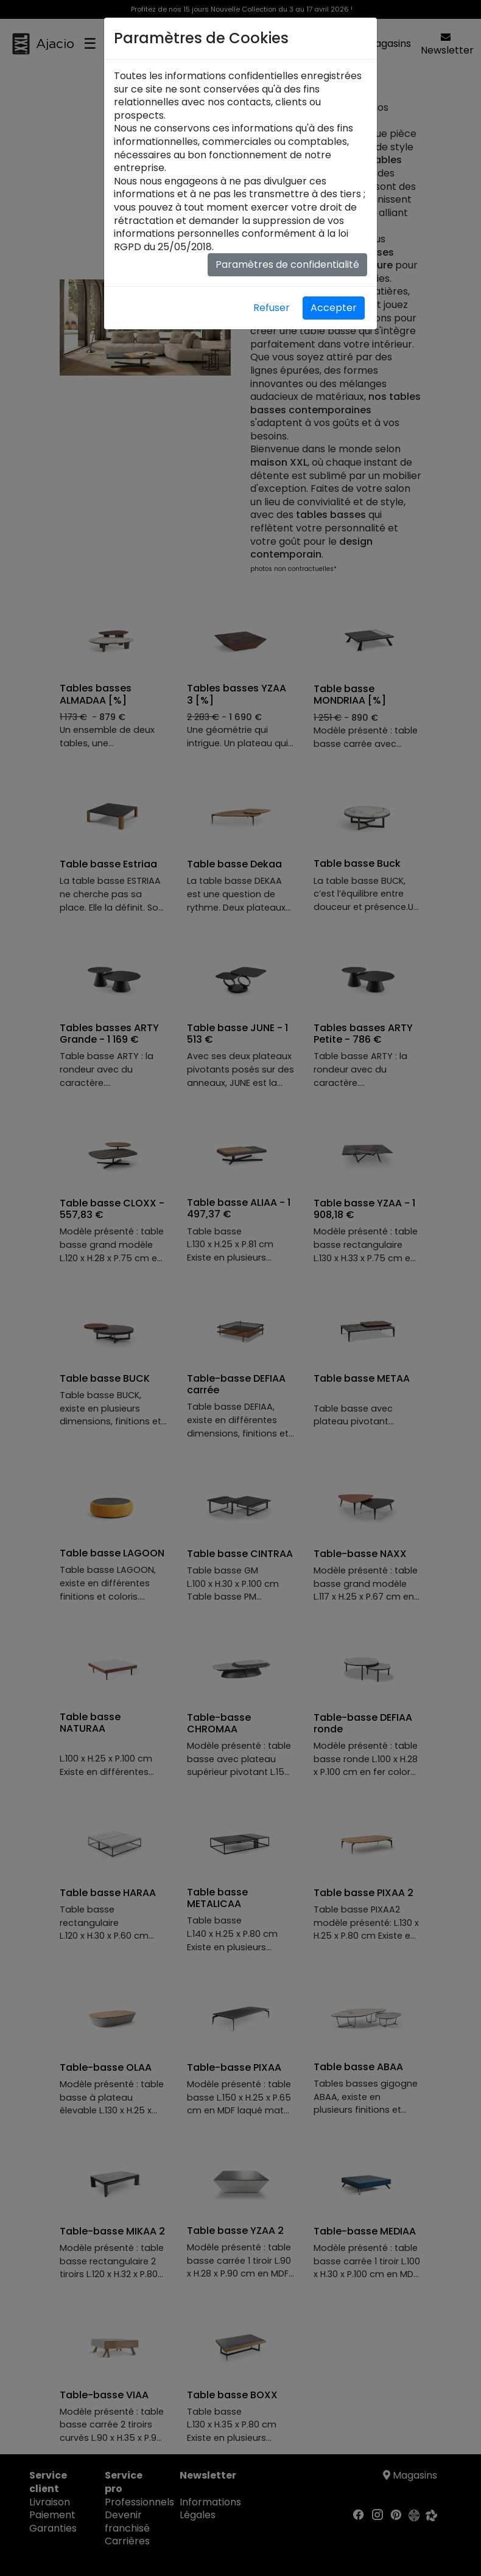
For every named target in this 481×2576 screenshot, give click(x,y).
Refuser (271, 308)
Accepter (334, 308)
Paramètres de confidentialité (287, 264)
